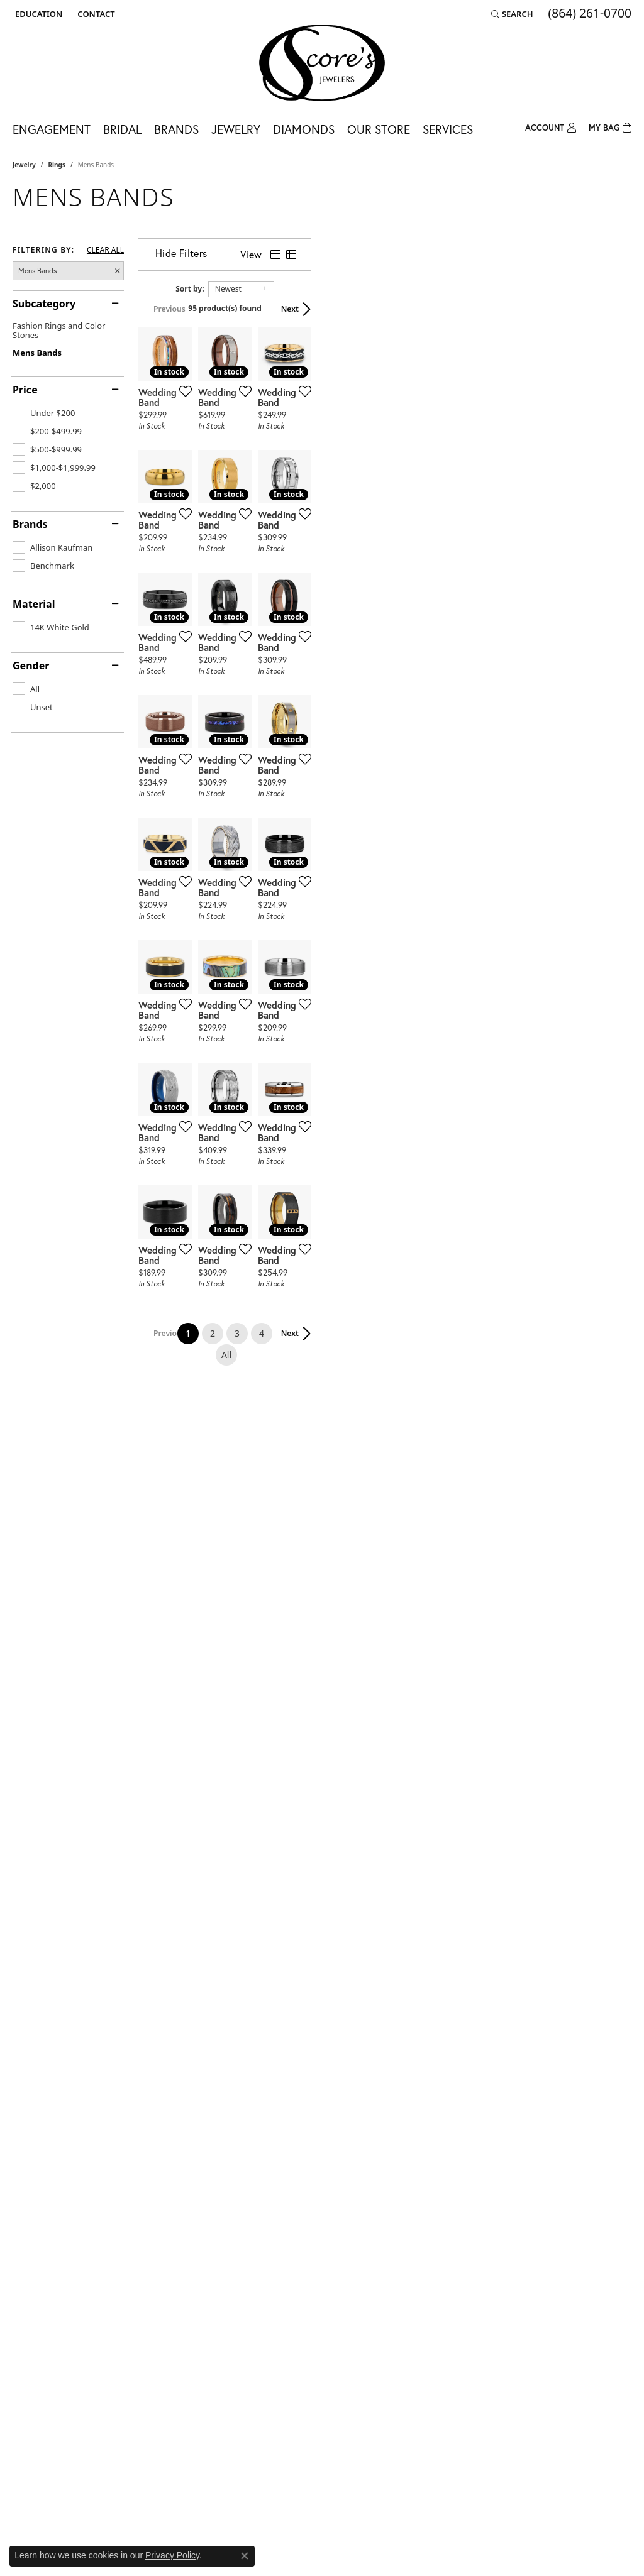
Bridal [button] (122, 129)
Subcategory (44, 304)
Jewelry (24, 164)
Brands (30, 524)
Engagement (52, 129)
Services (448, 129)
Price (25, 390)
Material (34, 604)
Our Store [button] (378, 129)
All (434, 2106)
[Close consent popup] (244, 2556)
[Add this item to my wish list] (289, 498)
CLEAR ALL (105, 250)
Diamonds (304, 129)
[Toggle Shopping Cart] (610, 126)
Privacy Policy (172, 2555)
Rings (56, 164)
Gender (31, 665)
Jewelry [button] (235, 129)
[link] (94, 14)
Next (610, 309)
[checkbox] (44, 413)
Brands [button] (176, 129)
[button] (37, 14)
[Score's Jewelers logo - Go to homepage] (322, 63)
